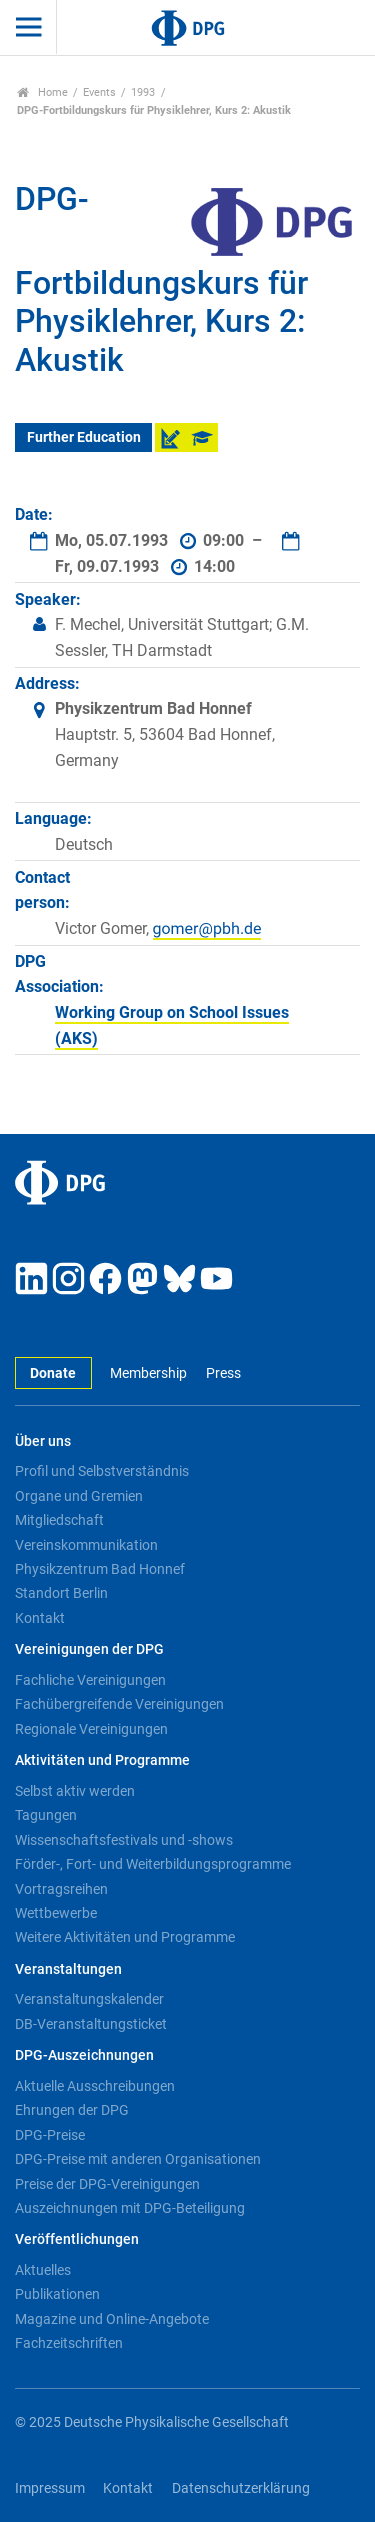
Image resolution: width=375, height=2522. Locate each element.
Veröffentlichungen (77, 2239)
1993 (143, 92)
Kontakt (40, 1618)
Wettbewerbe (56, 1913)
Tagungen (46, 1815)
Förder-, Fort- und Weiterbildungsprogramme (153, 1864)
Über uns (43, 1441)
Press (223, 1373)
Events (99, 92)
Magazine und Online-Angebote (112, 2319)
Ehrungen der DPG (72, 2110)
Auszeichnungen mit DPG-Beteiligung (130, 2208)
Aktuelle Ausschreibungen (95, 2086)
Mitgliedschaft (59, 1520)
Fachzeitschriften (69, 2343)
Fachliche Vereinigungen (90, 1680)
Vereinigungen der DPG (89, 1649)
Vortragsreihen (61, 1889)
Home (42, 92)
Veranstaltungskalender (89, 1999)
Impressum (50, 2488)
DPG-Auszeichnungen (84, 2055)
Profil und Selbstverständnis (102, 1471)
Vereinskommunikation (86, 1545)
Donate (53, 1373)
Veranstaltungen (68, 1969)
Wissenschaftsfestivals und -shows (124, 1840)
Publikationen (57, 2294)
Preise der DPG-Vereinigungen (107, 2184)
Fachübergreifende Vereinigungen (119, 1704)
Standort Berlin (61, 1593)
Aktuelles (43, 2270)
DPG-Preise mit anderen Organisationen (138, 2159)
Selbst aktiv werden (75, 1791)
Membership (148, 1373)
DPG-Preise (50, 2135)
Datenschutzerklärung (241, 2488)
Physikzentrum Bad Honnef (100, 1569)
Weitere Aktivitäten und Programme (125, 1937)
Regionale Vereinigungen (91, 1729)
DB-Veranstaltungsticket (91, 2024)
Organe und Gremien (79, 1496)
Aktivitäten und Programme (102, 1760)
